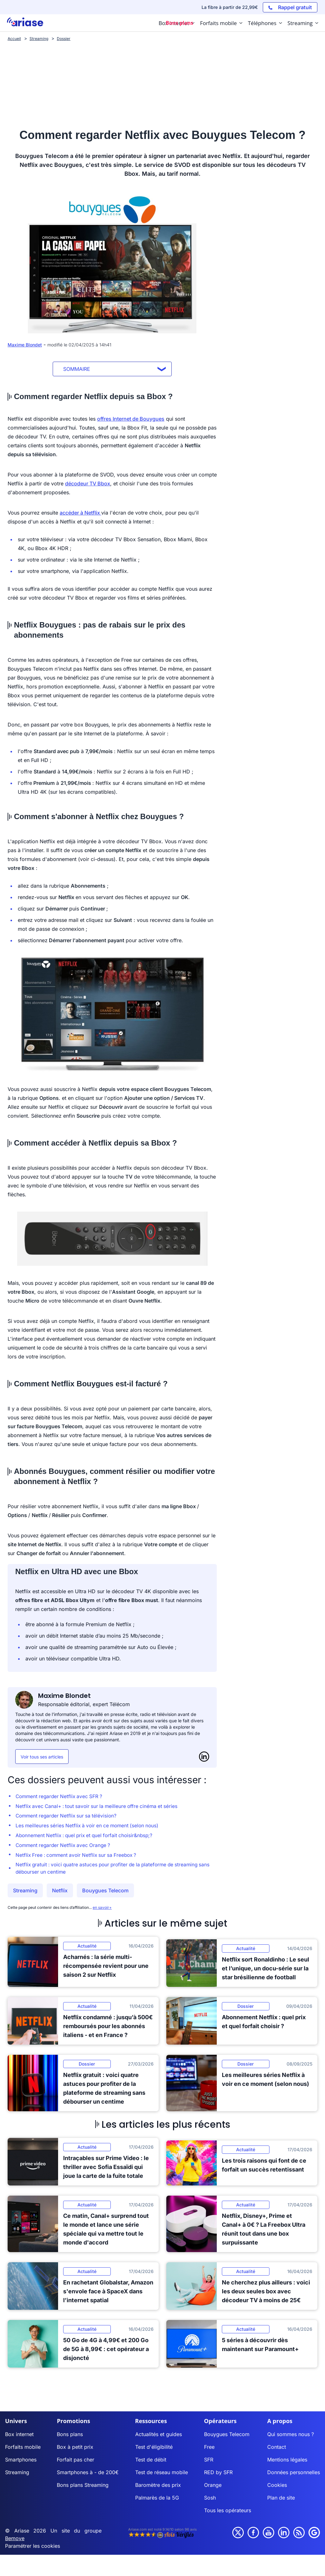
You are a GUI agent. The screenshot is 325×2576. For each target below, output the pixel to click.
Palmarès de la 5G (157, 2501)
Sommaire (76, 369)
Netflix (60, 1894)
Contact (276, 2450)
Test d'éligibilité (154, 2450)
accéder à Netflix (80, 512)
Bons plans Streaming (83, 2488)
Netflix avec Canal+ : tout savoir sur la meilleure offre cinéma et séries (100, 1807)
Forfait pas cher (75, 2463)
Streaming (25, 1894)
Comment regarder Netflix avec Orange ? (65, 1847)
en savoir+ (102, 1911)
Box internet (19, 2438)
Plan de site (281, 2501)
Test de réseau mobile (161, 2476)
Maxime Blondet (25, 344)
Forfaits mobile (23, 2450)
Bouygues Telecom (105, 1894)
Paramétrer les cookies (32, 2549)
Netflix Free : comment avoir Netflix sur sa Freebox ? (79, 1858)
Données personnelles (293, 2476)
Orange (213, 2488)
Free (209, 2450)
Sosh (210, 2501)
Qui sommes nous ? (290, 2438)
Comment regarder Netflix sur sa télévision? (68, 1817)
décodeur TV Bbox (87, 483)
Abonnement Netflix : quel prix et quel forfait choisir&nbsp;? (87, 1837)
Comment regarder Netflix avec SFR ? (61, 1797)
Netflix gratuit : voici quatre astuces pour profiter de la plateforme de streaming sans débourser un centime (111, 1872)
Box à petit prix (75, 2450)
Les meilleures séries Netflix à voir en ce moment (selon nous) (90, 1827)
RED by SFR (218, 2476)
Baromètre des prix (158, 2488)
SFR (208, 2463)
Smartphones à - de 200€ (88, 2476)
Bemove (14, 2542)
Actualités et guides (158, 2438)
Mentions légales (287, 2463)
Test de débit (150, 2463)
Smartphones (20, 2463)
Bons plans (70, 2438)
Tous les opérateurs (227, 2514)
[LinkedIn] (204, 1756)
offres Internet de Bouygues (130, 419)
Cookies (277, 2488)
